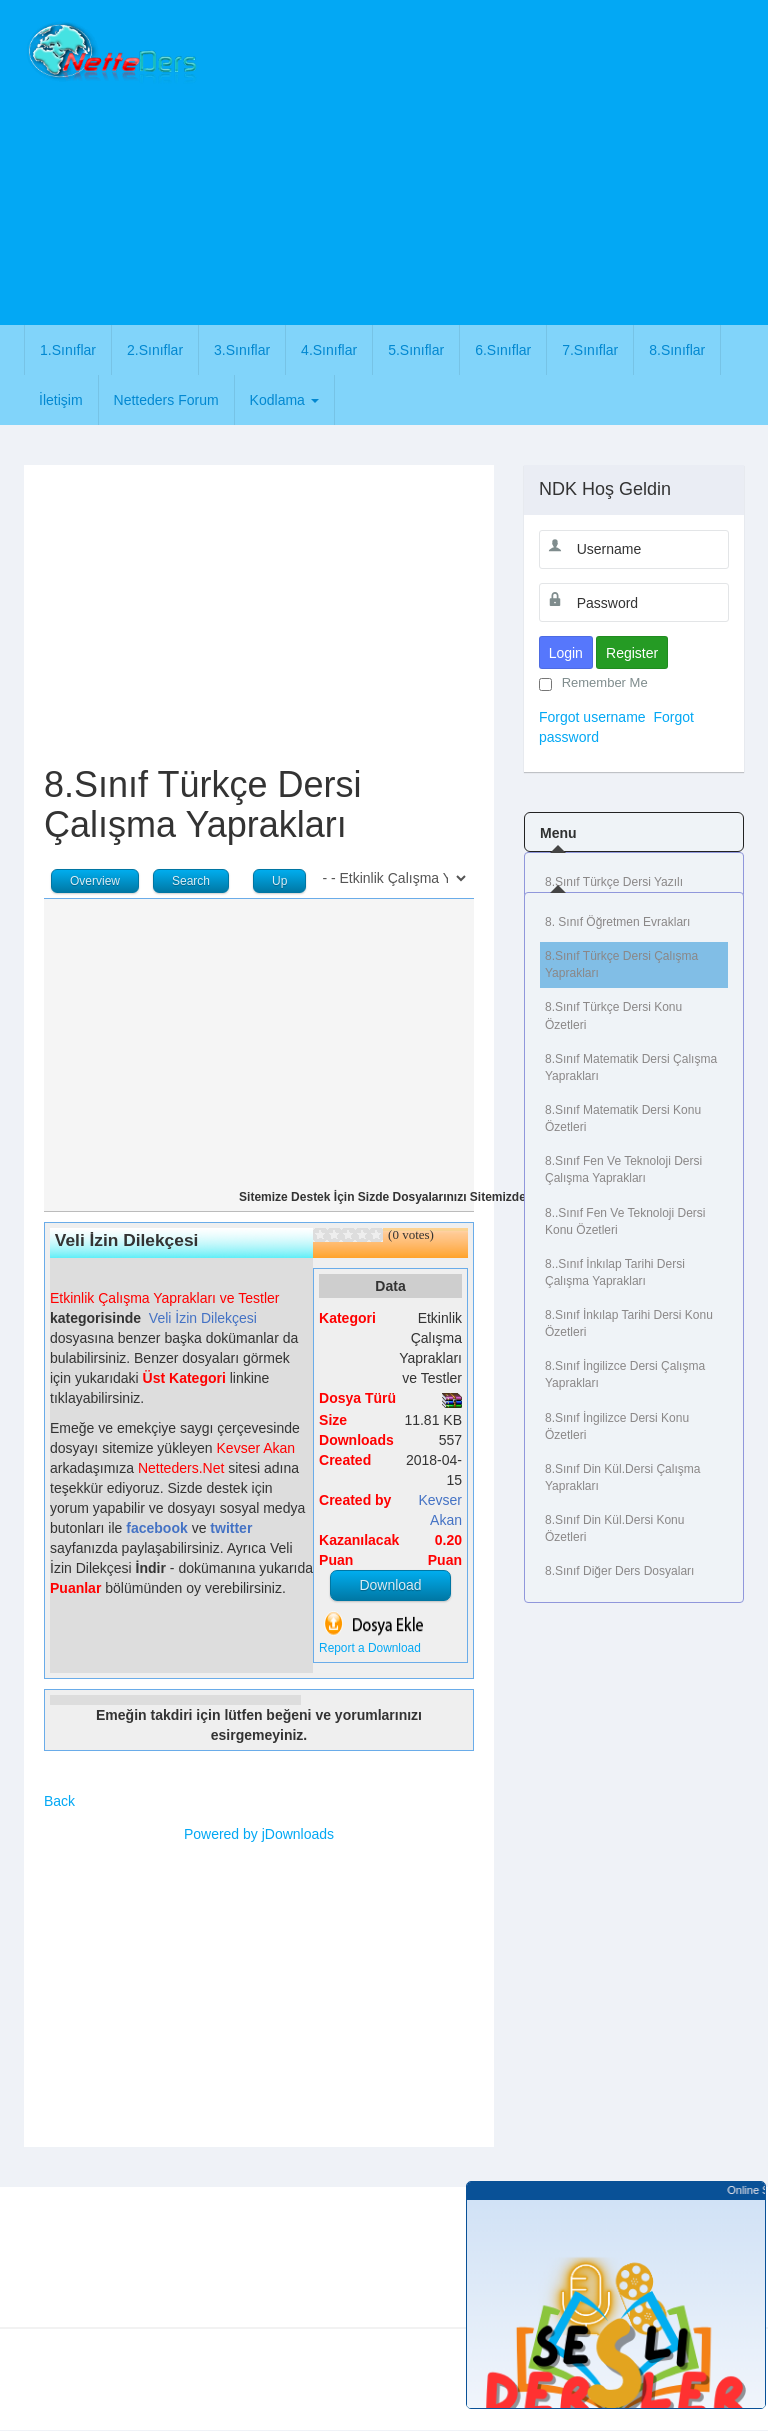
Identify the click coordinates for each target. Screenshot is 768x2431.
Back (59, 1801)
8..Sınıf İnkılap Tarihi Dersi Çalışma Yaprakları (615, 1272)
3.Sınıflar (242, 350)
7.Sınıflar (590, 350)
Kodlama (284, 400)
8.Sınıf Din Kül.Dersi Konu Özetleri (614, 1528)
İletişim (61, 400)
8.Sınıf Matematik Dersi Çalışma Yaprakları (631, 1067)
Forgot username (592, 717)
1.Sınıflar (68, 350)
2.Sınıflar (155, 350)
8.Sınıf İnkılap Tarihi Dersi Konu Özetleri (629, 1323)
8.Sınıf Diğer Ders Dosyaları (619, 1571)
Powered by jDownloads (259, 1834)
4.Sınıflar (329, 350)
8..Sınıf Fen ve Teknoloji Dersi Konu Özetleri (625, 1221)
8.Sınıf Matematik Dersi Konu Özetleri (623, 1118)
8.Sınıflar (677, 350)
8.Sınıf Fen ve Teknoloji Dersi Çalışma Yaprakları (623, 1169)
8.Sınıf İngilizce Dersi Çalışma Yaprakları (625, 1374)
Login (566, 653)
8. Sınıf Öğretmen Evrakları (617, 922)
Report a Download (370, 1648)
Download (390, 1585)
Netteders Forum (166, 400)
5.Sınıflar (416, 350)
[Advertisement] (490, 160)
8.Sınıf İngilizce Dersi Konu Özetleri (617, 1426)
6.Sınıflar (503, 350)
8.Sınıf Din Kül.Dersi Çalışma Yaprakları (622, 1477)
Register (632, 653)
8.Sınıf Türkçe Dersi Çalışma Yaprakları (621, 964)
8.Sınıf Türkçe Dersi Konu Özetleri (613, 1015)
